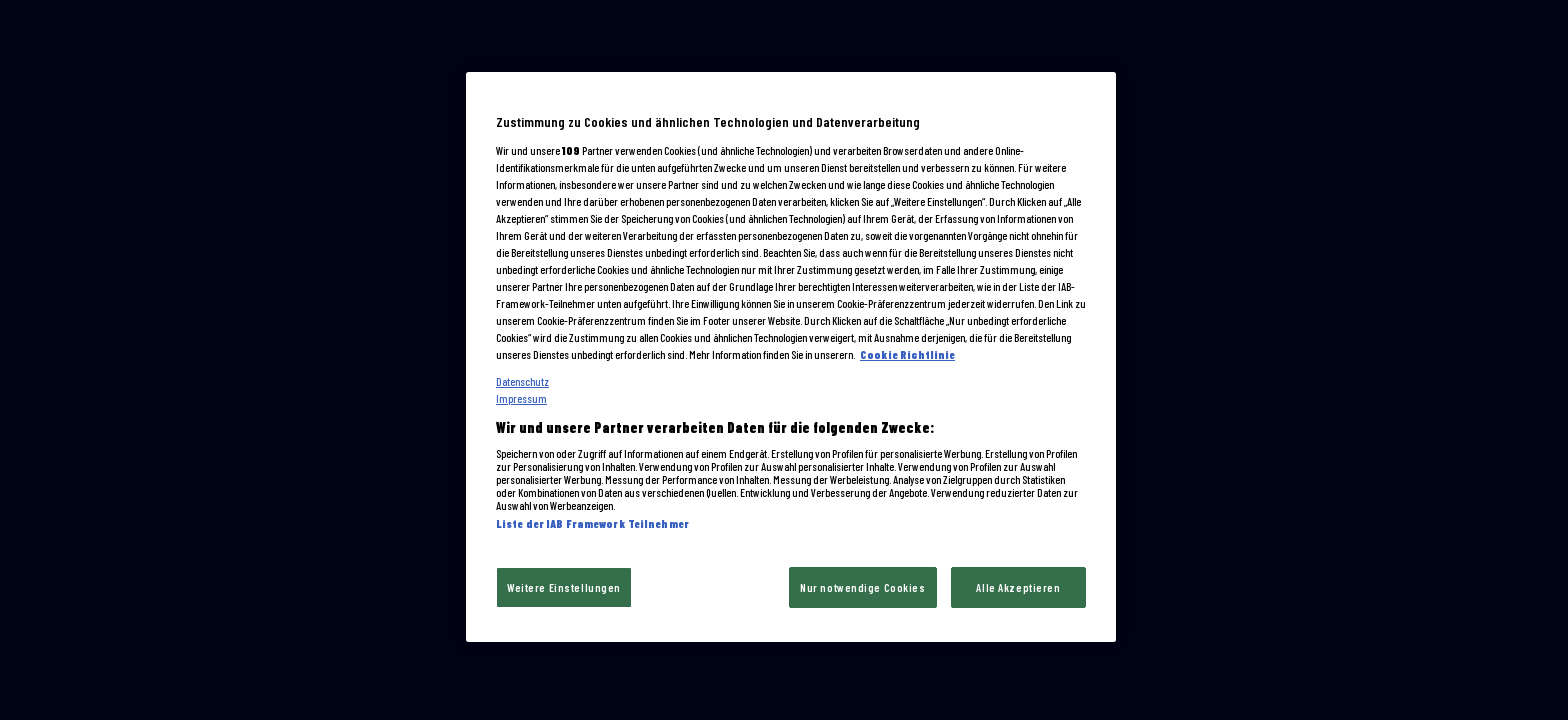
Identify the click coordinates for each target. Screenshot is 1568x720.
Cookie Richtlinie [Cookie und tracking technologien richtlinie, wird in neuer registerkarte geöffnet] (907, 354)
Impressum (521, 398)
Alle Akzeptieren (1018, 587)
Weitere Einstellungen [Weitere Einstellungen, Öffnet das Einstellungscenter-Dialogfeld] (564, 587)
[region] (791, 357)
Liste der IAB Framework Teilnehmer (592, 523)
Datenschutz (522, 381)
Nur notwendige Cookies (863, 587)
